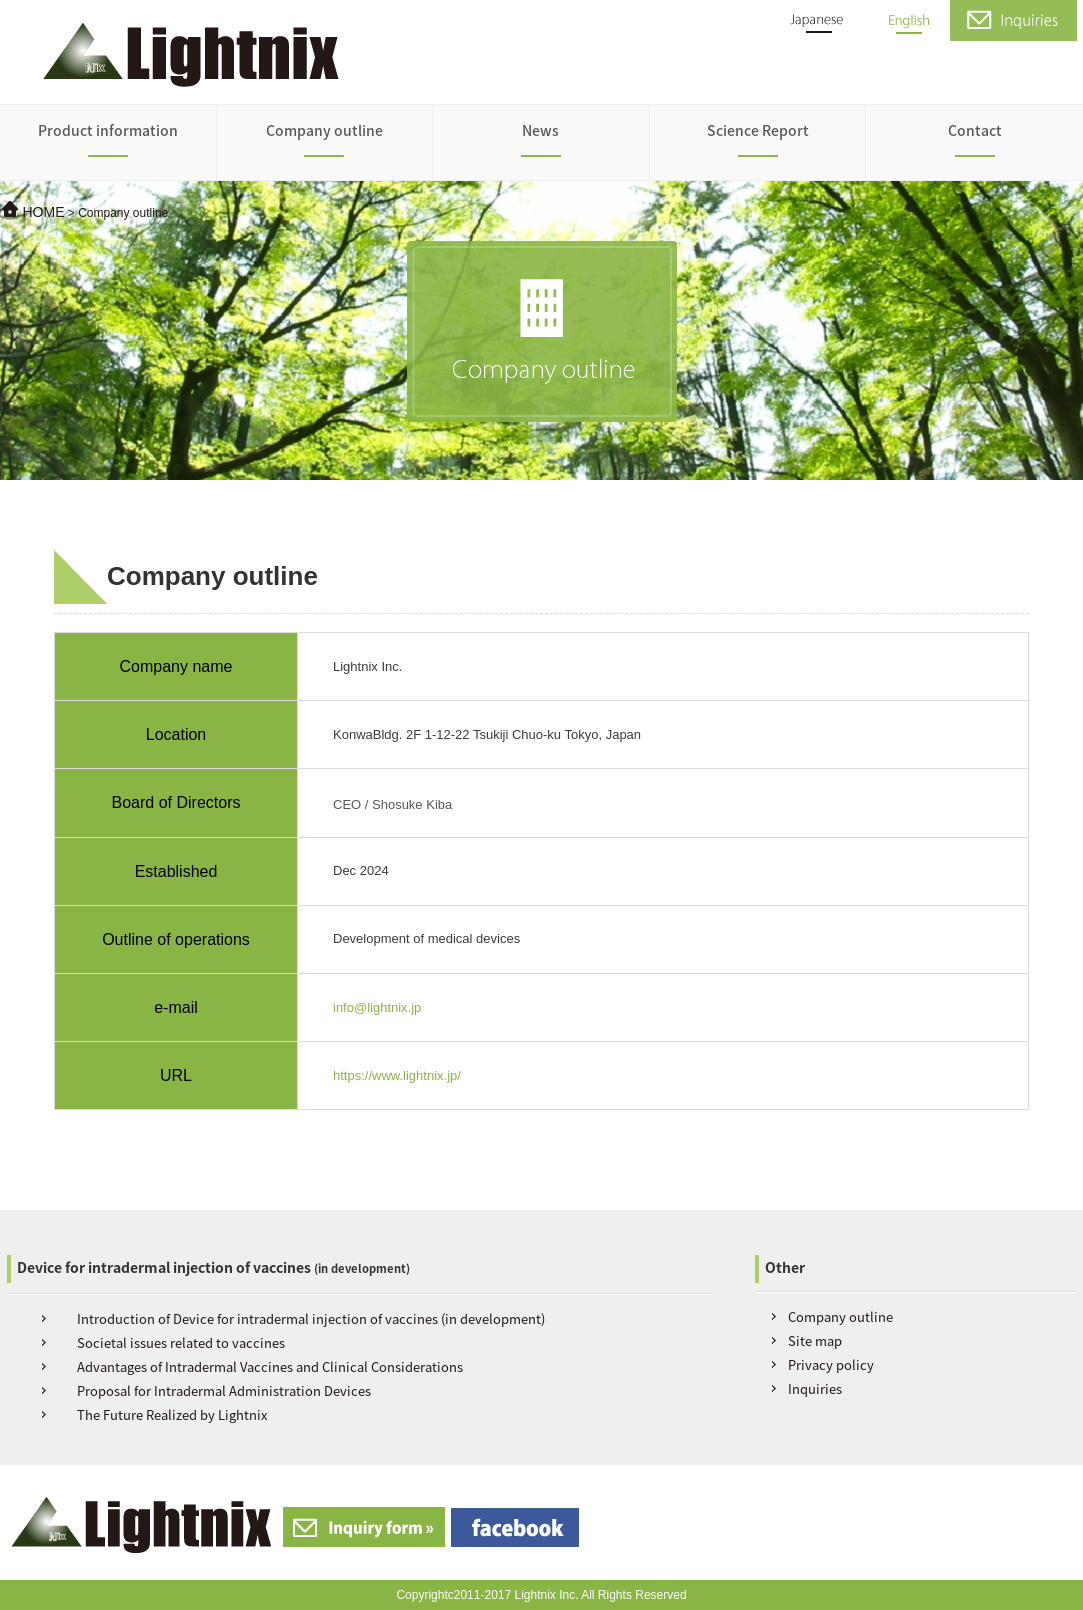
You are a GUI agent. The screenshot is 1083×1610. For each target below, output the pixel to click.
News (540, 130)
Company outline (324, 130)
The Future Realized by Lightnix (172, 1414)
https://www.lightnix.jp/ (397, 1075)
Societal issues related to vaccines (181, 1342)
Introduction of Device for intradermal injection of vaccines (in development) (311, 1318)
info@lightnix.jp (377, 1007)
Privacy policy (831, 1364)
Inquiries (815, 1388)
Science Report (758, 130)
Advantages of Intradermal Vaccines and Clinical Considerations (270, 1366)
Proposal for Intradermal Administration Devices (224, 1390)
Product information (108, 130)
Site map (815, 1340)
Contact (975, 130)
